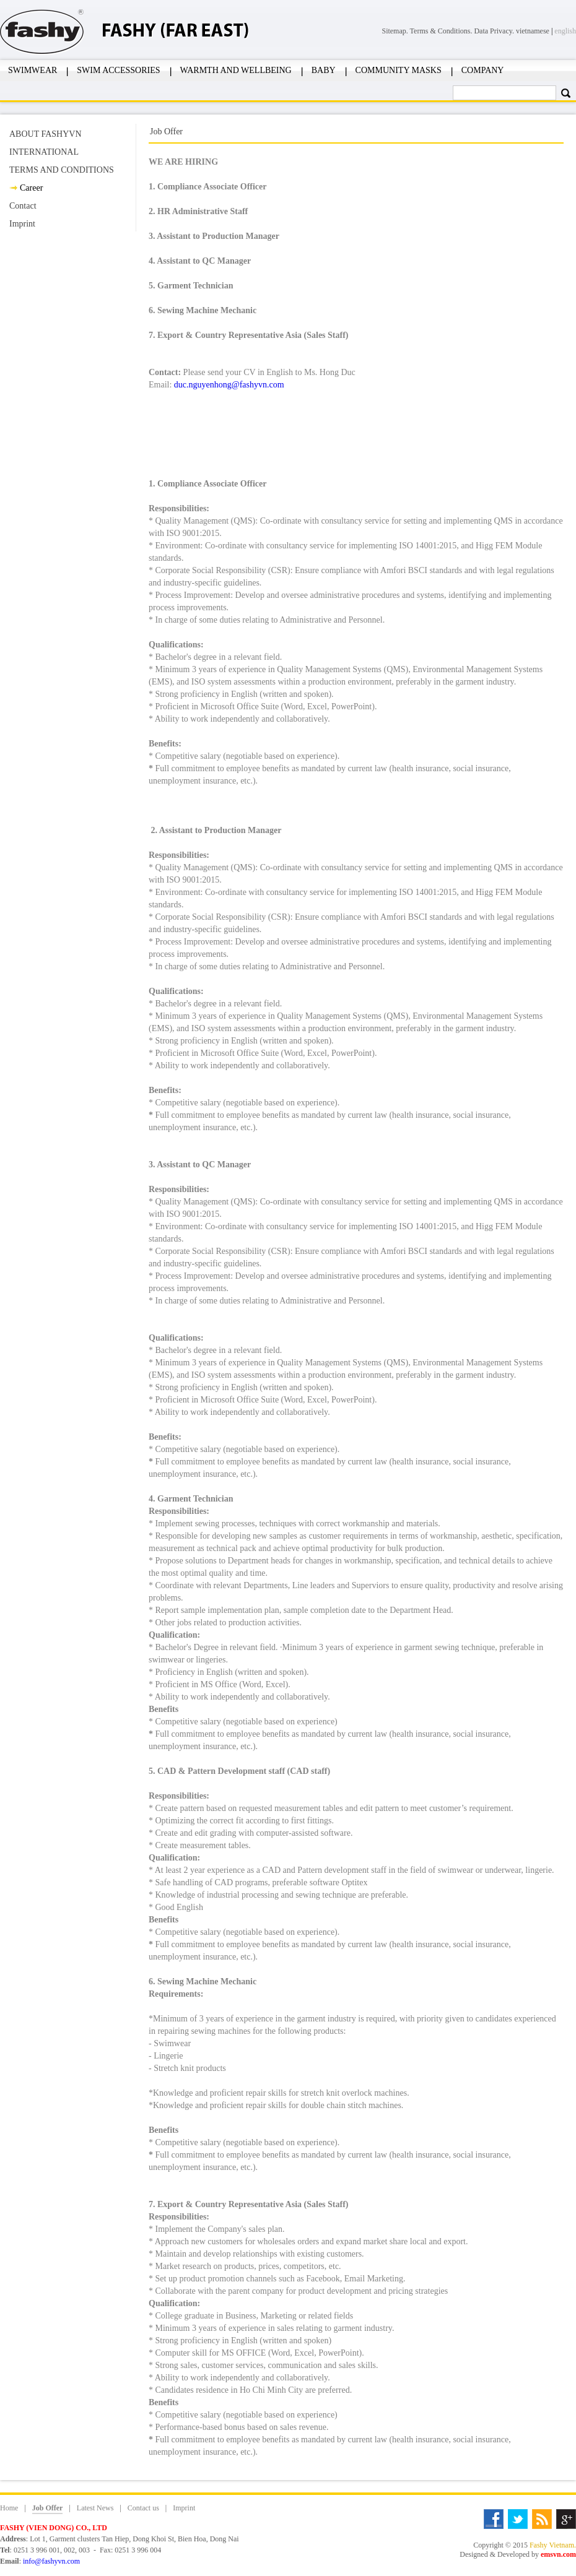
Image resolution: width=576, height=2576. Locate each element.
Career (31, 187)
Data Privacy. (495, 31)
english (565, 31)
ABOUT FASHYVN (45, 134)
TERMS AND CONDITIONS (61, 170)
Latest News (95, 2508)
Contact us (143, 2508)
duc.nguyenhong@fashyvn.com (229, 384)
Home (9, 2508)
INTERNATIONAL (44, 152)
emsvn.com (558, 2554)
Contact (23, 205)
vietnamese (532, 31)
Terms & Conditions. (442, 31)
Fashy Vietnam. (553, 2545)
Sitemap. (395, 31)
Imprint (22, 223)
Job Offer (47, 2508)
